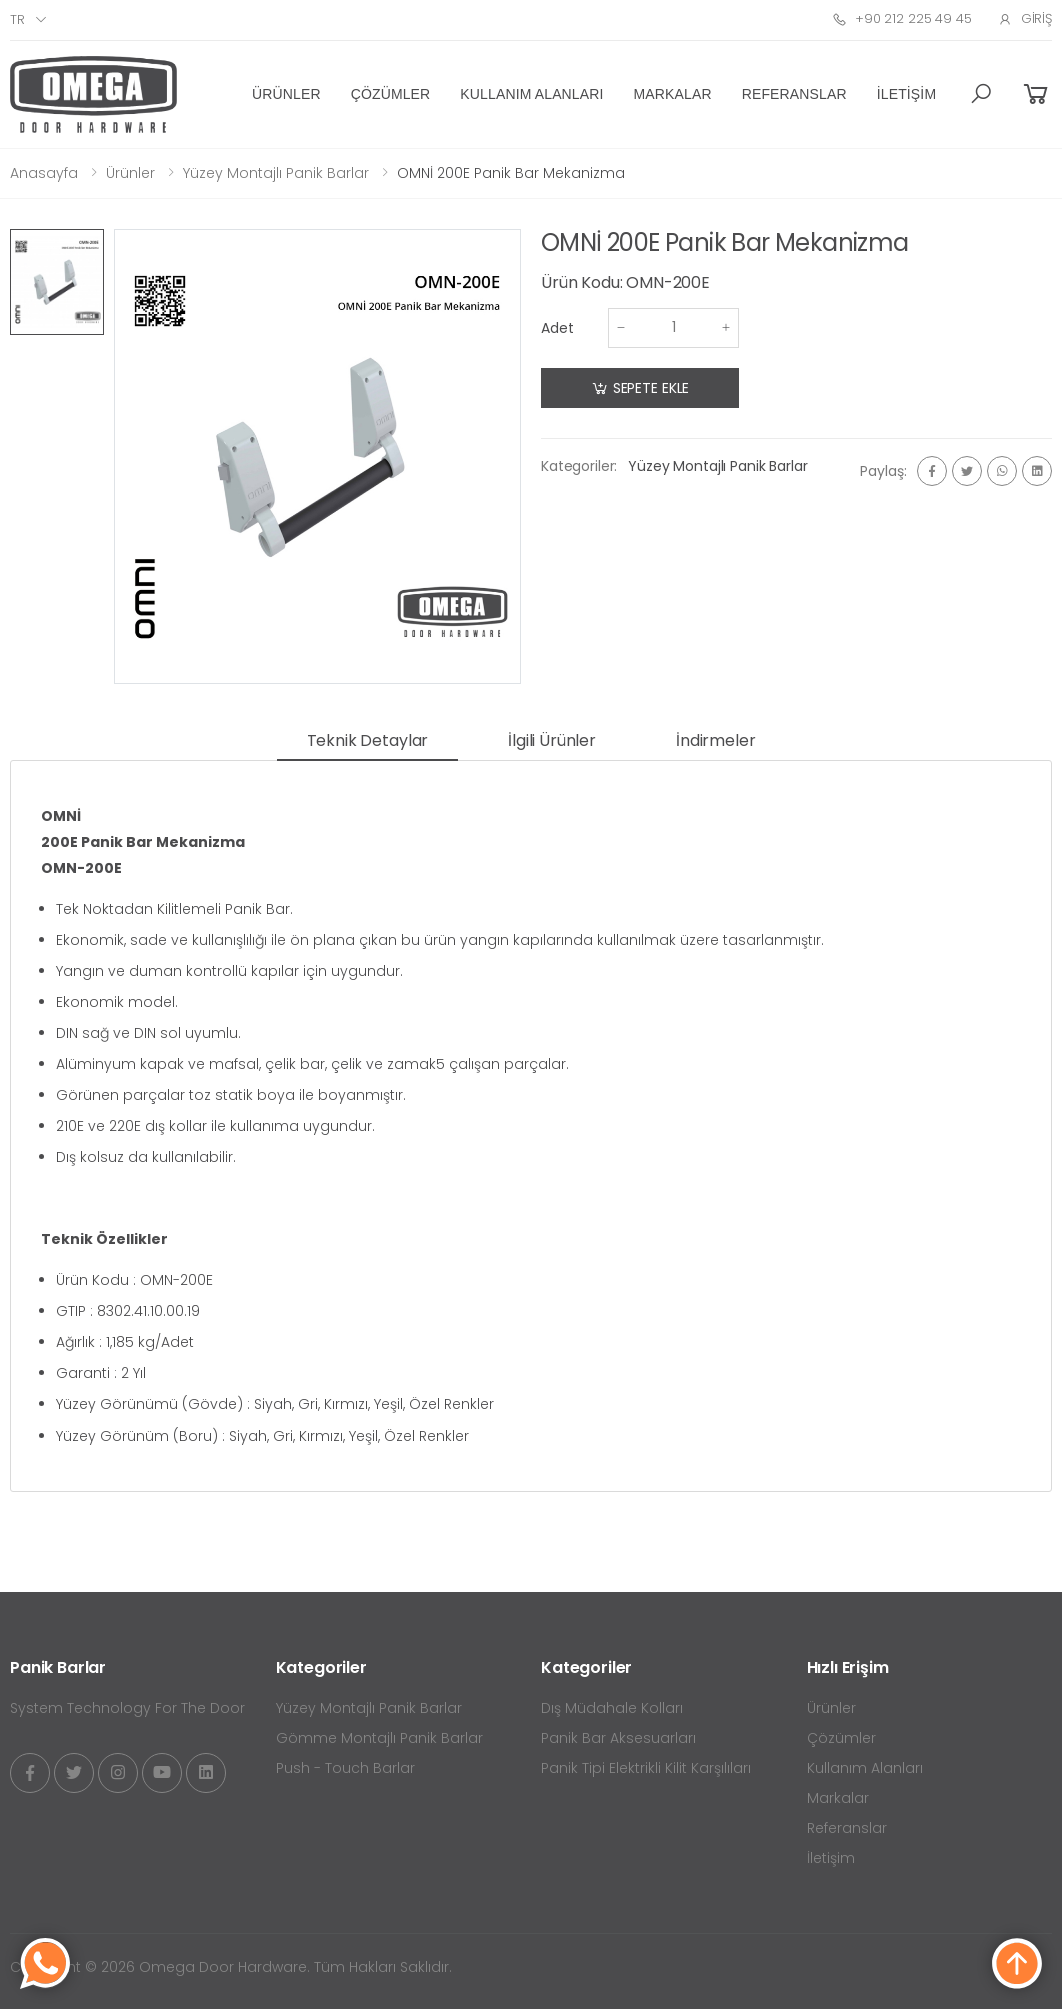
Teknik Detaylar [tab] (368, 740)
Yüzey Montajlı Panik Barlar (276, 173)
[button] (981, 94)
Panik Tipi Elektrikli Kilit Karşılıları (646, 1768)
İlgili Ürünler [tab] (552, 740)
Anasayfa (44, 173)
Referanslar (794, 94)
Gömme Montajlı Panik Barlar (379, 1738)
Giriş (1025, 18)
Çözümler (391, 94)
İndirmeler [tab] (715, 740)
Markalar (673, 94)
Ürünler (286, 94)
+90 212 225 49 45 (902, 18)
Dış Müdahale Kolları (612, 1708)
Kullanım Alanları (531, 94)
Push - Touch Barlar (345, 1768)
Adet (557, 328)
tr (17, 19)
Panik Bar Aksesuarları (618, 1738)
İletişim (906, 94)
